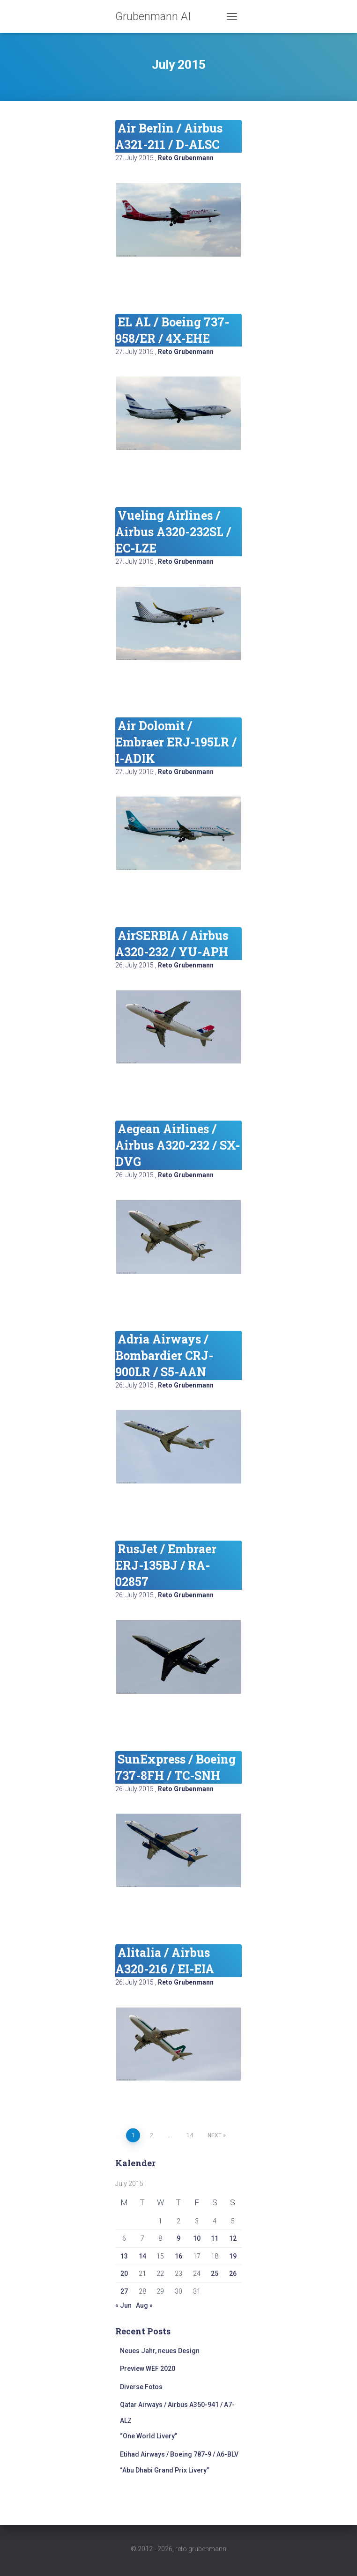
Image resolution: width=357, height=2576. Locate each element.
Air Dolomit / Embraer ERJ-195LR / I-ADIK (176, 742)
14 (189, 2135)
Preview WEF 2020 (147, 2368)
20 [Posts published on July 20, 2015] (124, 2273)
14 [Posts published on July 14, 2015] (142, 2256)
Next (215, 2135)
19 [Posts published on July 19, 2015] (233, 2256)
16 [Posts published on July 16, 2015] (178, 2256)
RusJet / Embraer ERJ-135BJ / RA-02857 (165, 1565)
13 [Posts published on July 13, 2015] (124, 2256)
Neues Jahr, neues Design (160, 2351)
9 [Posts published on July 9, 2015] (178, 2238)
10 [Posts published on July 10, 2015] (197, 2238)
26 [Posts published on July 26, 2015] (233, 2273)
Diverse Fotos (141, 2387)
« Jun (123, 2305)
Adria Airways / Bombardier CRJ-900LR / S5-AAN (164, 1355)
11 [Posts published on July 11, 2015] (214, 2238)
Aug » (144, 2305)
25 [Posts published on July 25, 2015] (214, 2273)
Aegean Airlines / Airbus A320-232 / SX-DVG (177, 1145)
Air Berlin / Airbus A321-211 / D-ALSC (169, 136)
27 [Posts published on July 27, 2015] (124, 2291)
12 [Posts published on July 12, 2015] (233, 2238)
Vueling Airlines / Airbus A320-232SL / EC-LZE (173, 532)
